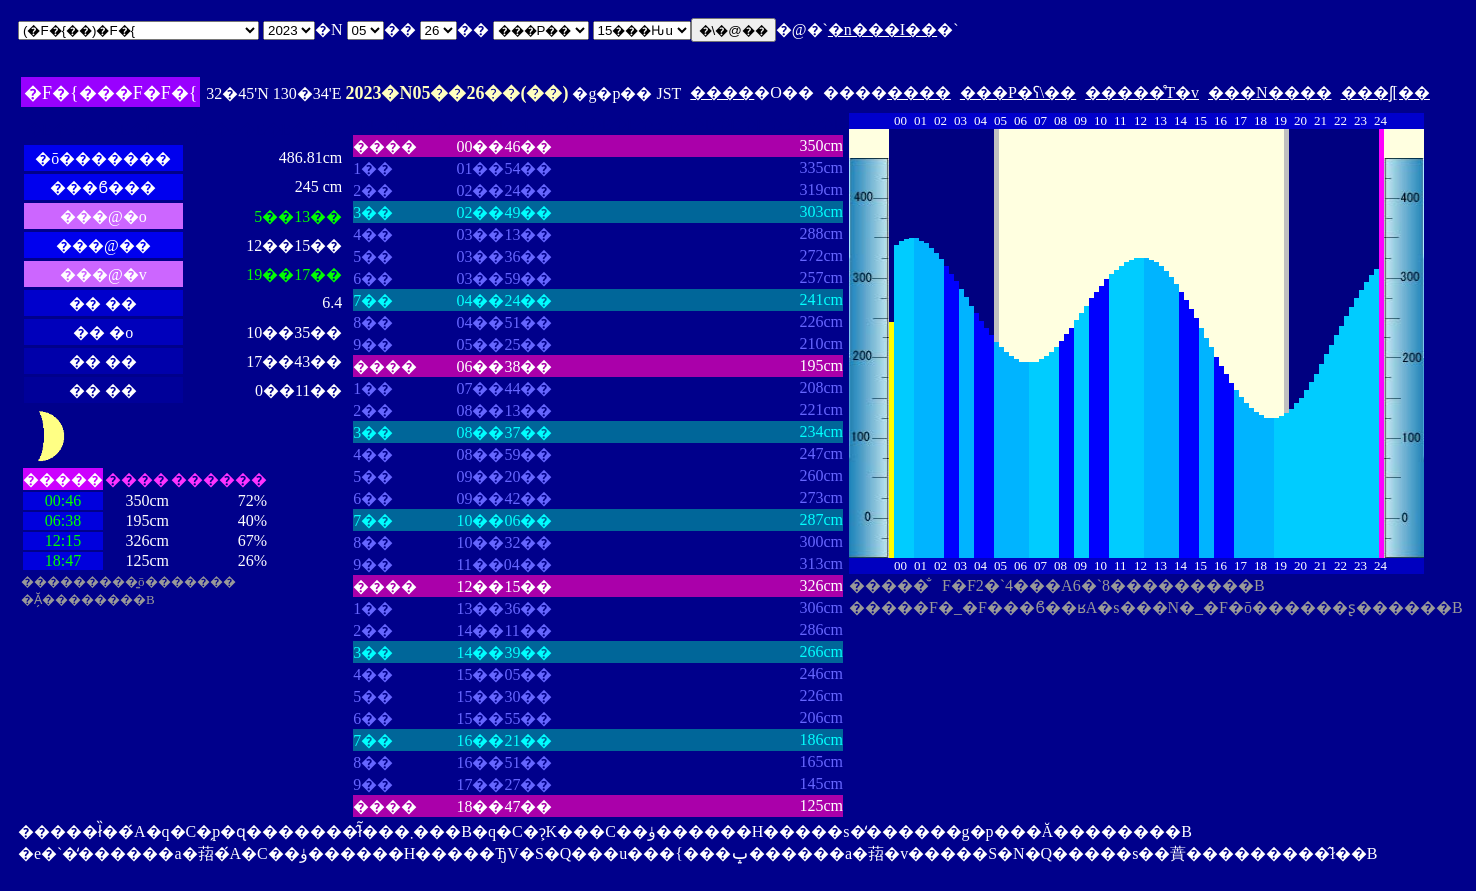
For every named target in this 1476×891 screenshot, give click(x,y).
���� (722, 92)
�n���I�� (882, 29)
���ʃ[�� (1385, 92)
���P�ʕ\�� (1018, 92)
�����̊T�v (1142, 92)
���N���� (1270, 92)
